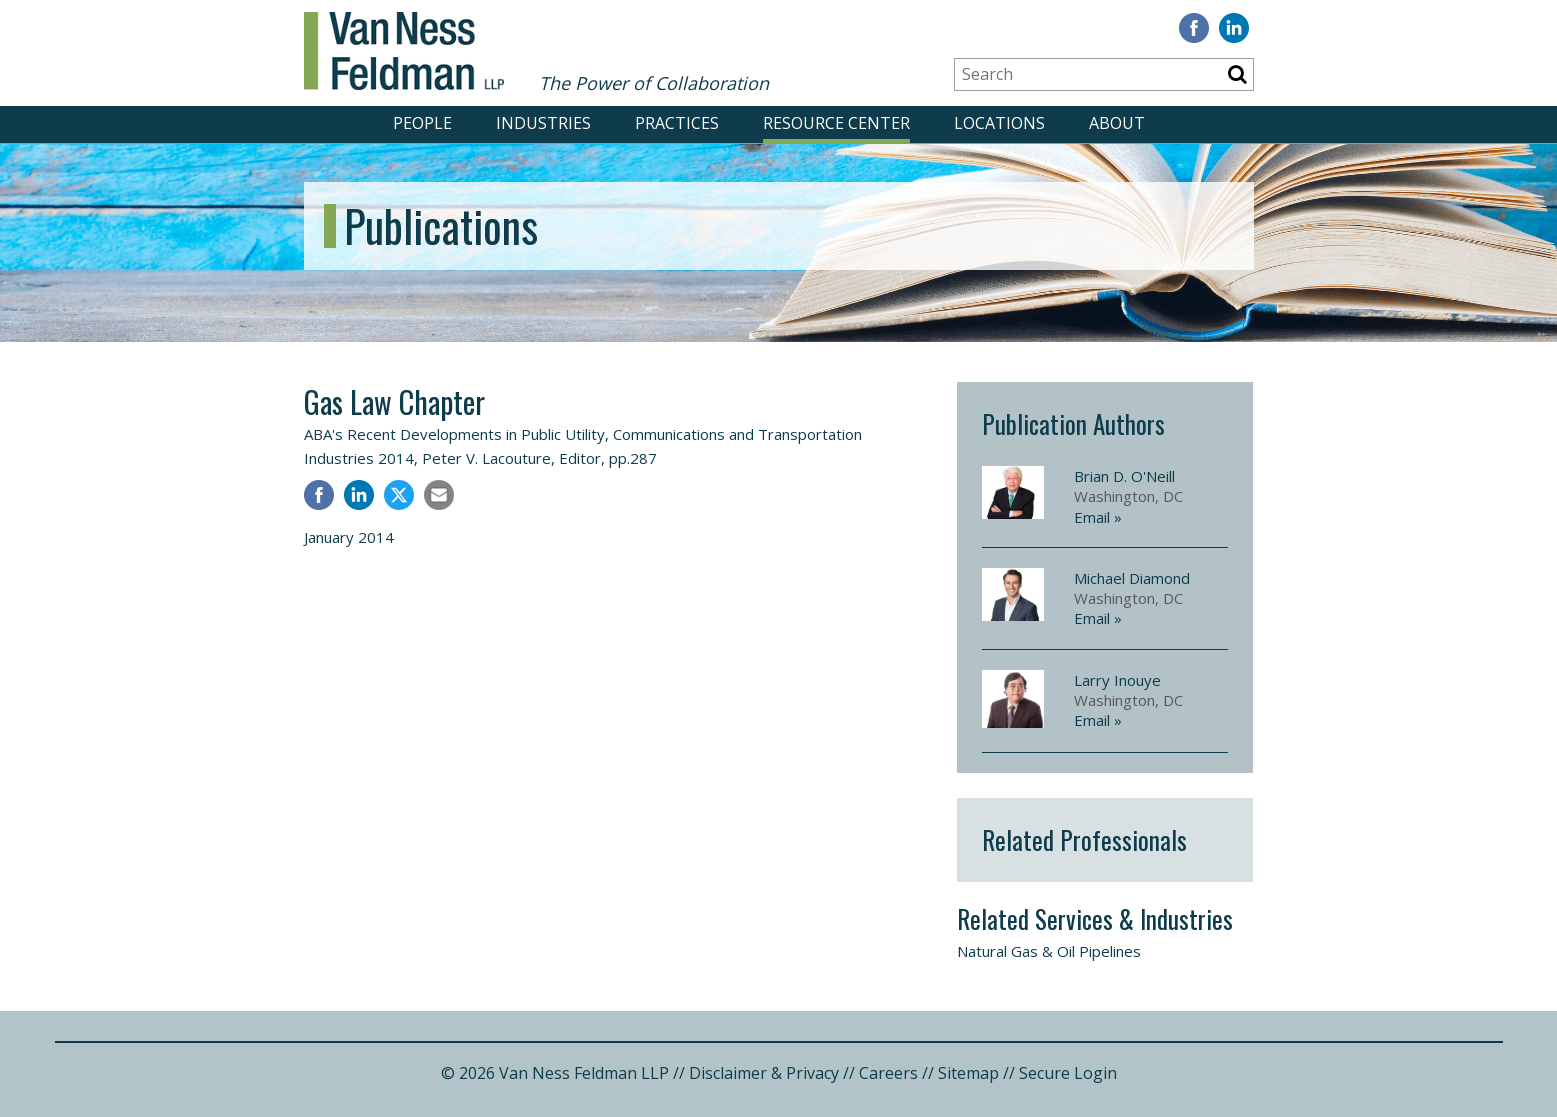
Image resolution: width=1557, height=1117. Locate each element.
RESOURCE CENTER (836, 123)
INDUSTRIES (543, 123)
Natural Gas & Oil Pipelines (1049, 951)
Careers (888, 1073)
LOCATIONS (999, 123)
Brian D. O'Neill (1124, 476)
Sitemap (968, 1073)
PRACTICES (677, 123)
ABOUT (1117, 123)
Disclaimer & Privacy (764, 1073)
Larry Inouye (1117, 680)
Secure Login (1068, 1073)
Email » (1098, 517)
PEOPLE (422, 123)
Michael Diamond (1132, 578)
